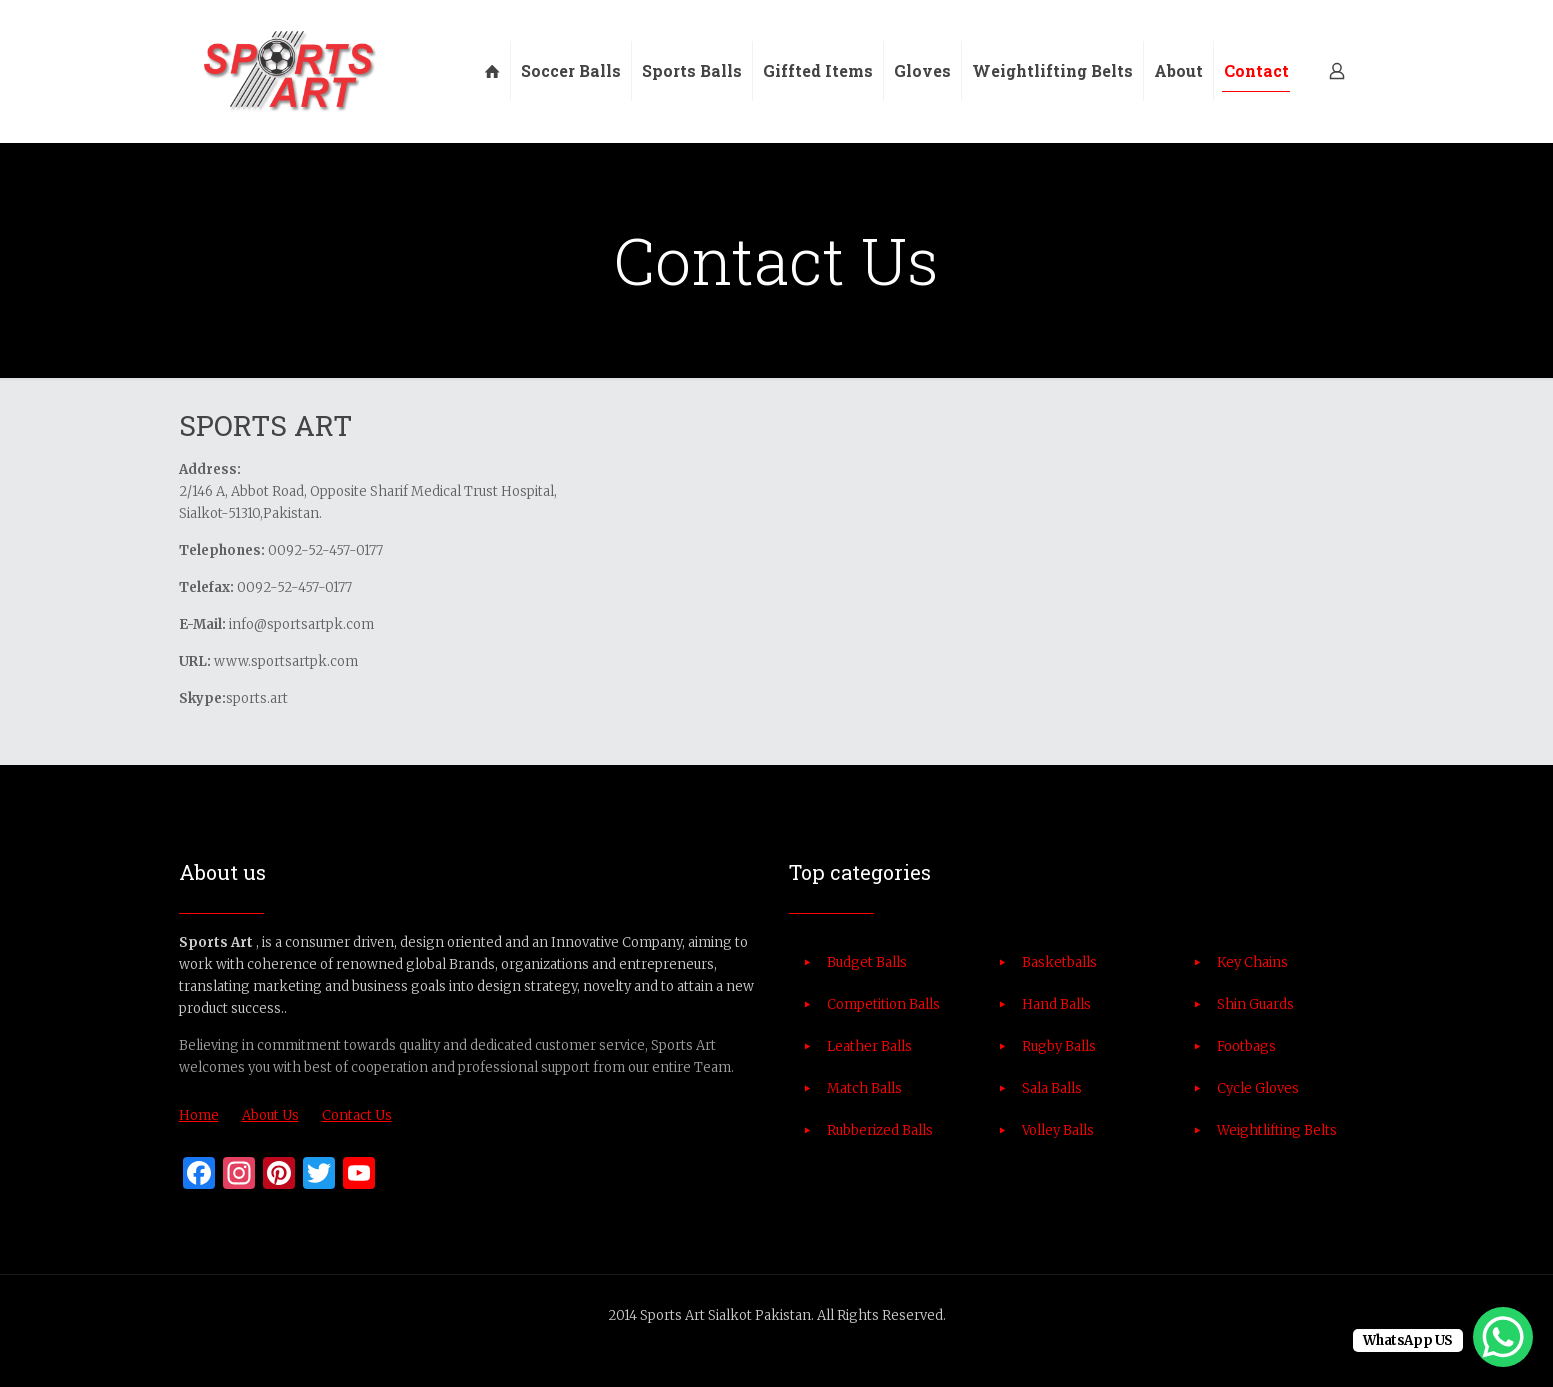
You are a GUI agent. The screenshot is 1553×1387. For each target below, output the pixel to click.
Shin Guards (1255, 1004)
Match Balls (864, 1088)
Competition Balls (883, 1004)
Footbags (1246, 1046)
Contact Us (357, 1115)
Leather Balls (869, 1046)
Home (199, 1115)
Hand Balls (1056, 1004)
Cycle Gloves (1258, 1088)
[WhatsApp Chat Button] (1503, 1337)
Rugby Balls (1059, 1046)
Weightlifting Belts (1277, 1130)
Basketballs (1059, 962)
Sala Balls (1052, 1088)
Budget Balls (867, 962)
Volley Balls (1058, 1130)
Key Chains (1252, 962)
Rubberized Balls (880, 1130)
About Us (270, 1115)
